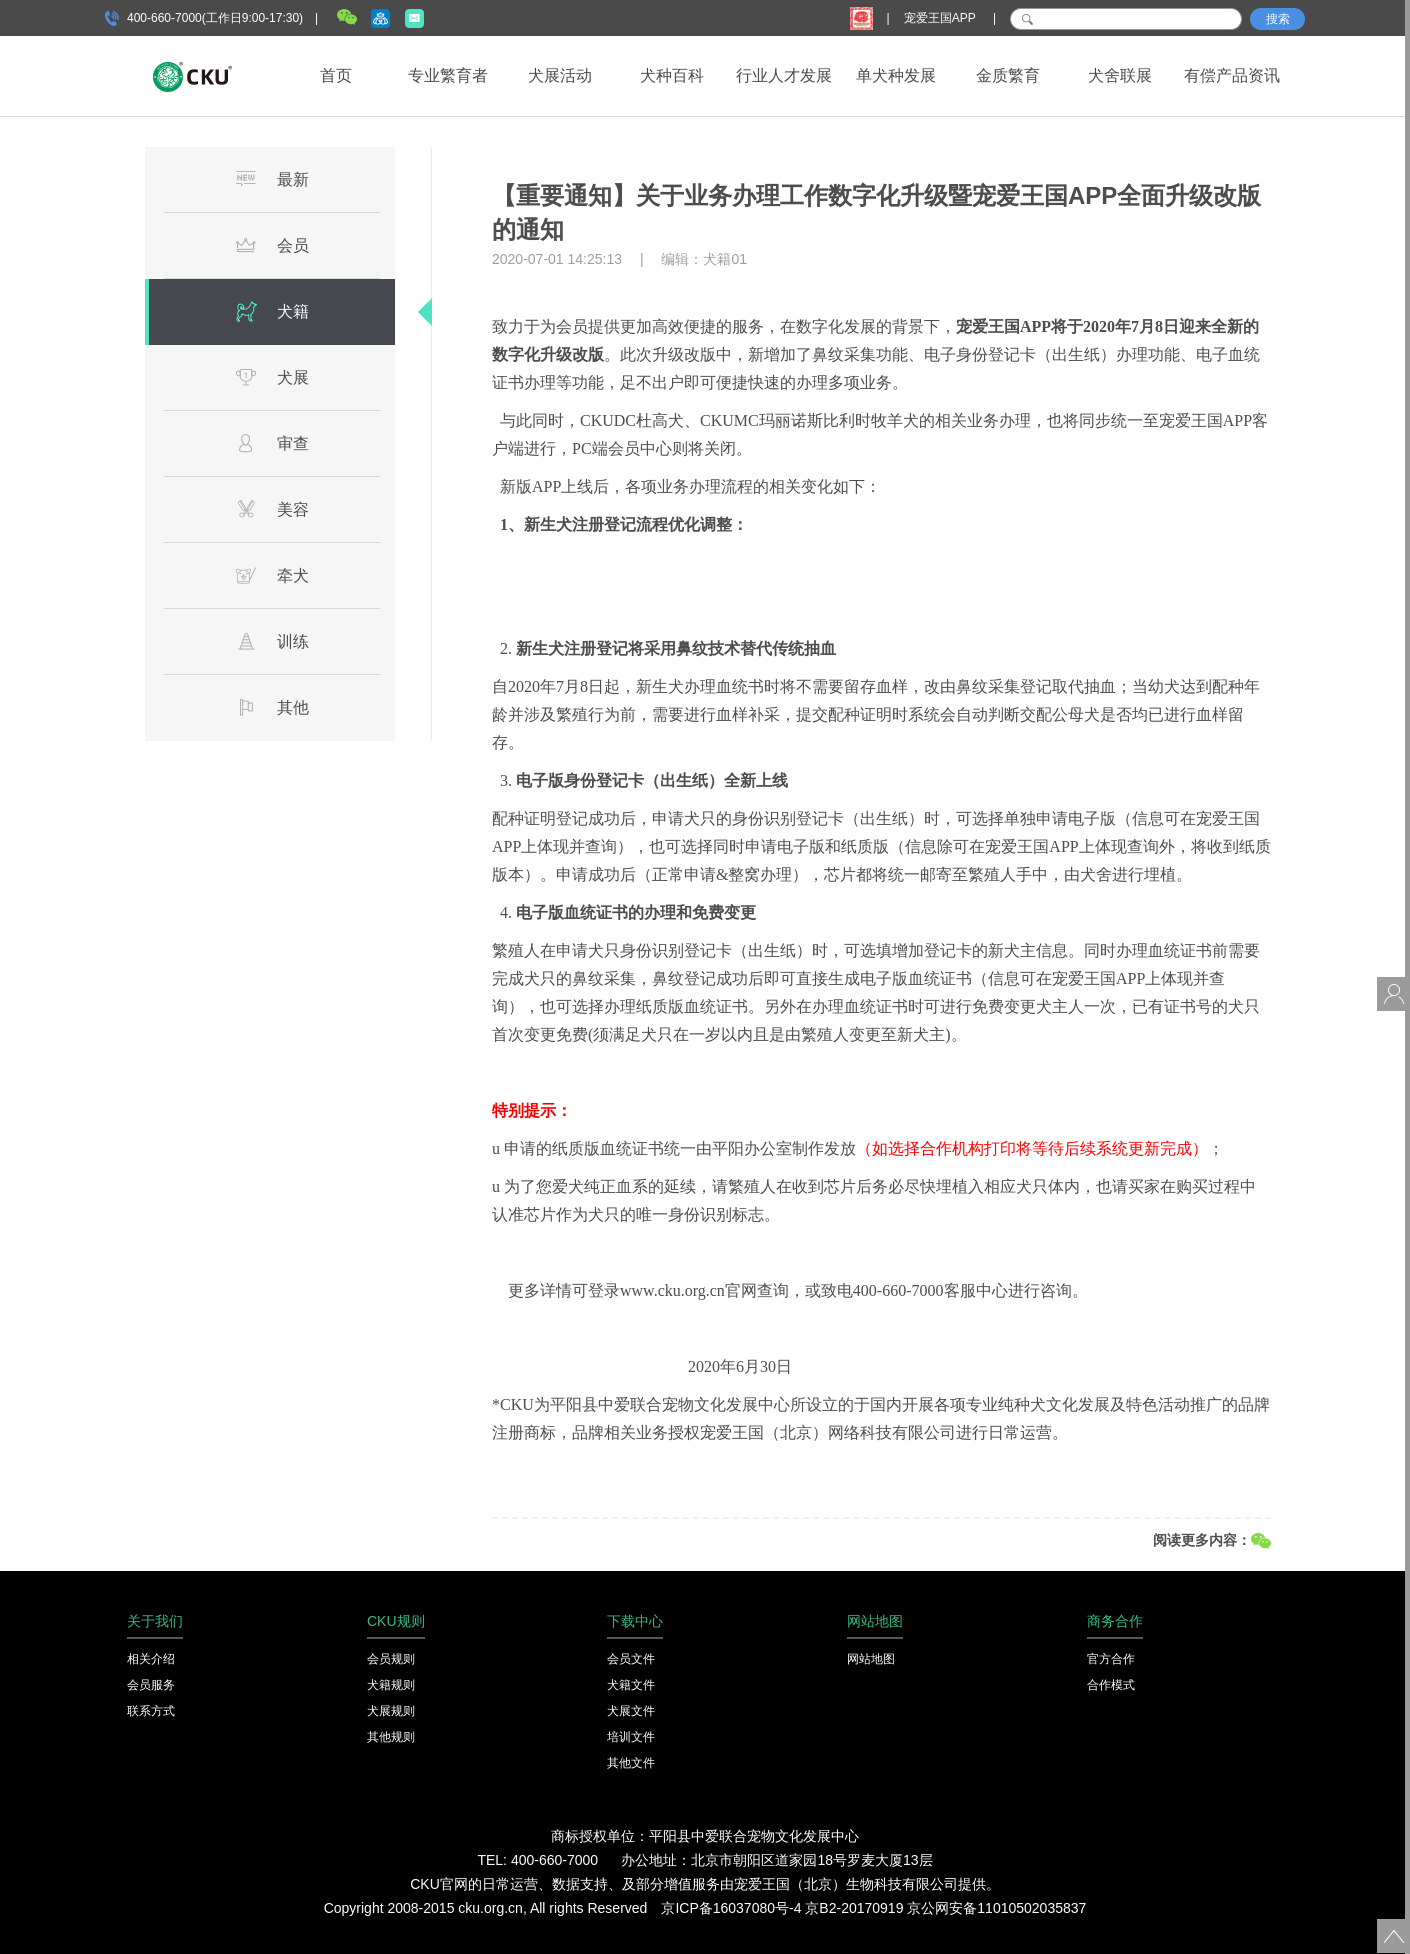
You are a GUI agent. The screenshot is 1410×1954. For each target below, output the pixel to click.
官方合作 (1111, 1659)
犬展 (272, 377)
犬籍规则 (391, 1685)
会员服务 (151, 1685)
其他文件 (631, 1763)
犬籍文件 (631, 1685)
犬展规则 (391, 1711)
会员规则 (391, 1659)
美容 (272, 509)
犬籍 (272, 311)
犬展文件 (631, 1711)
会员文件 (631, 1659)
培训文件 (631, 1737)
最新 (272, 179)
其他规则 (391, 1737)
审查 (272, 443)
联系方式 (151, 1711)
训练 (272, 641)
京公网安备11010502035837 (996, 1908)
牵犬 (272, 575)
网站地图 (871, 1659)
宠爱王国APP (941, 18)
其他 (272, 707)
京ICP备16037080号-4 (731, 1908)
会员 (272, 245)
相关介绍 (151, 1659)
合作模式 (1111, 1685)
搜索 (1278, 19)
